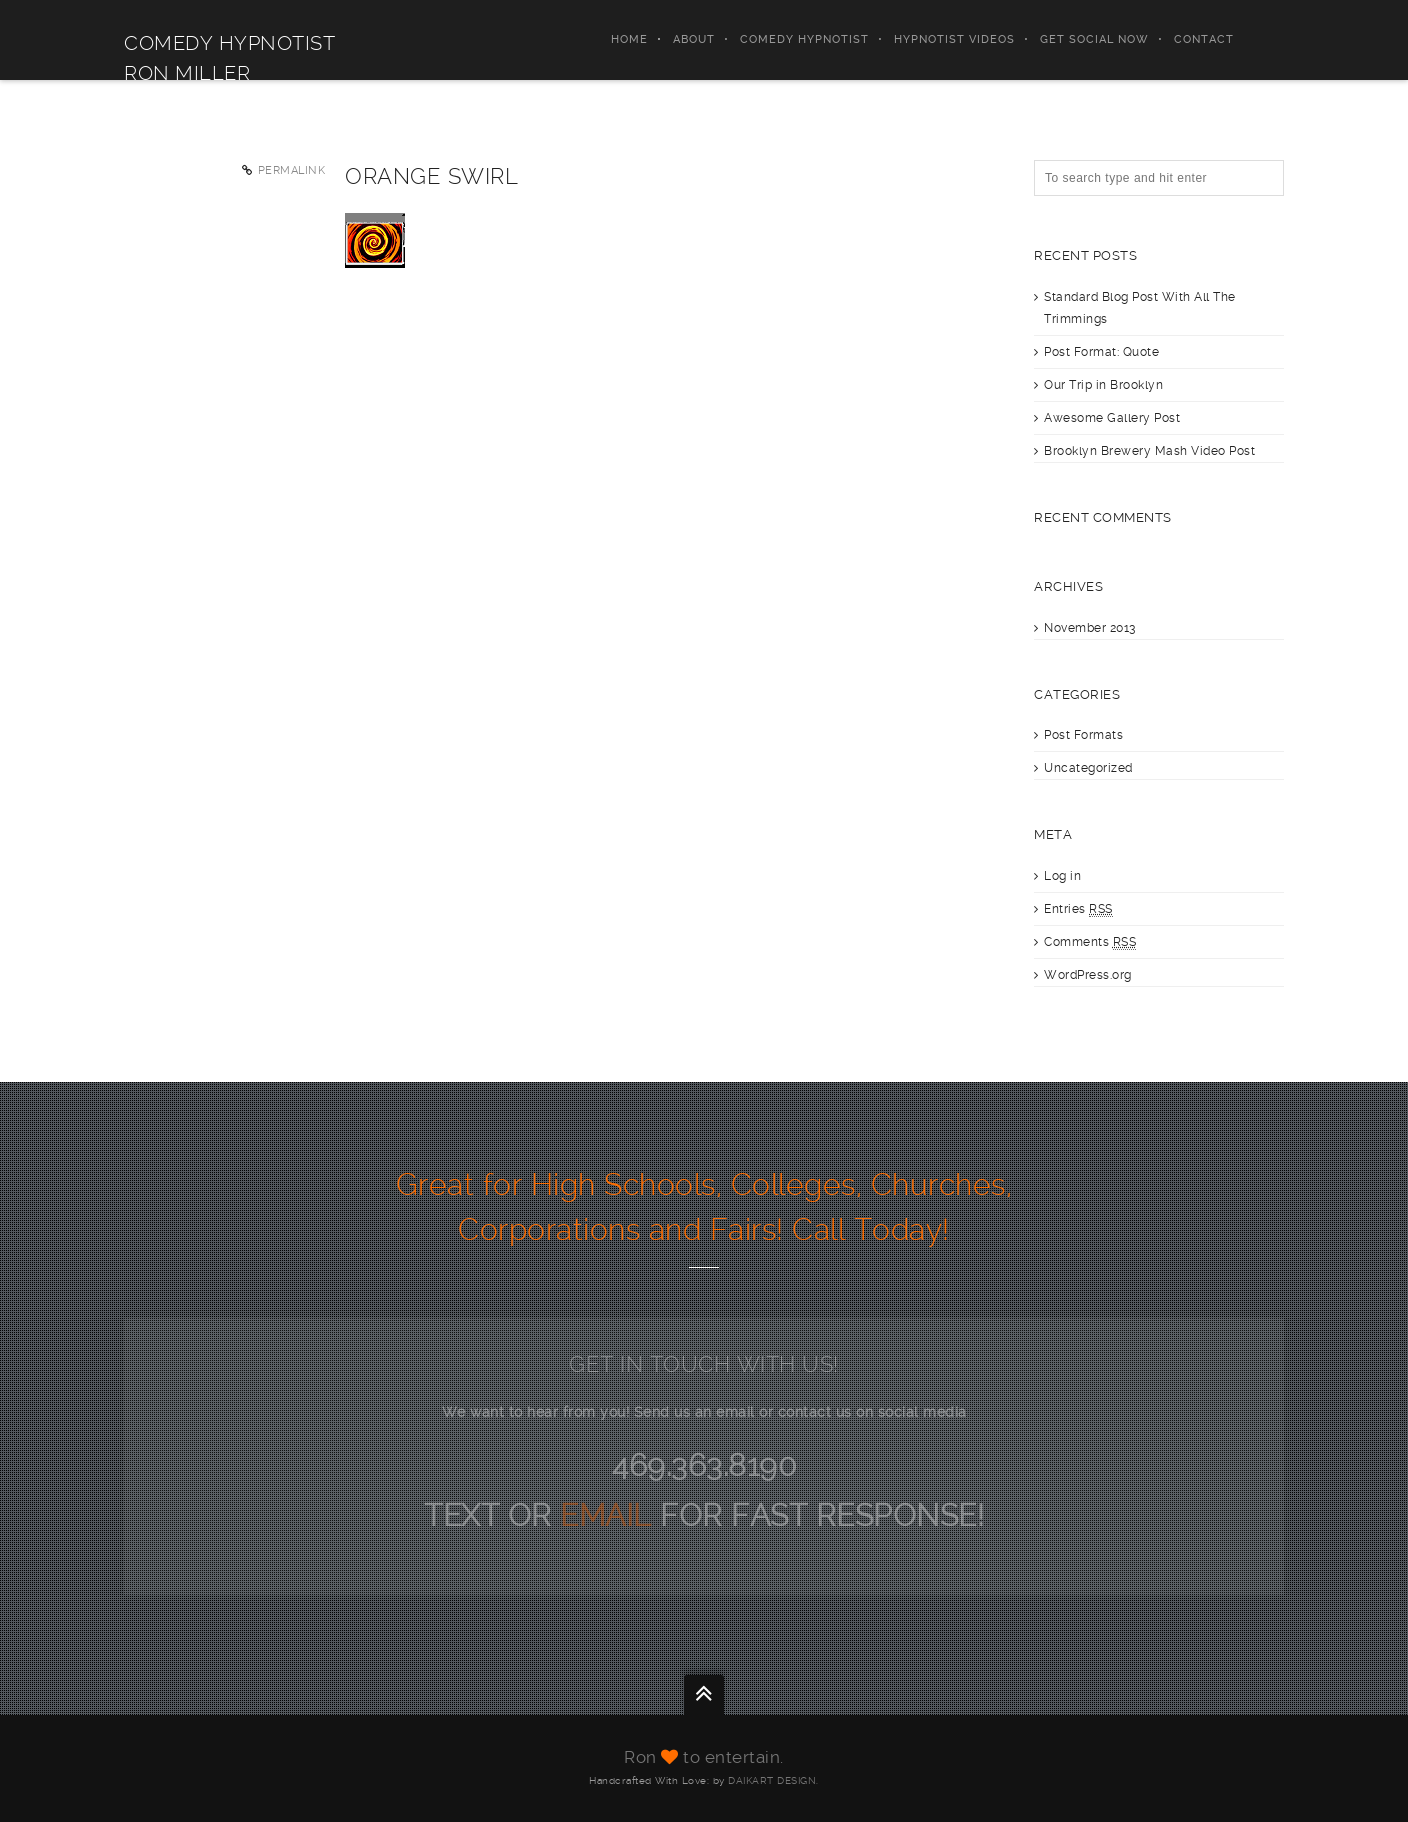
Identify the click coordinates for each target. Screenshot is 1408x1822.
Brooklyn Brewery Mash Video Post (1149, 451)
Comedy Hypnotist (804, 39)
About (694, 39)
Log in (1062, 876)
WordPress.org (1088, 975)
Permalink (292, 170)
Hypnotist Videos (954, 39)
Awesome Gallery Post (1112, 418)
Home (629, 39)
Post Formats (1083, 735)
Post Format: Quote (1101, 352)
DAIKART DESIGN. (773, 1780)
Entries (1078, 909)
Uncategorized (1088, 768)
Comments (1090, 942)
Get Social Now (1094, 39)
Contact (1204, 39)
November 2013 (1090, 628)
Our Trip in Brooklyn (1103, 385)
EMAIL (610, 1515)
